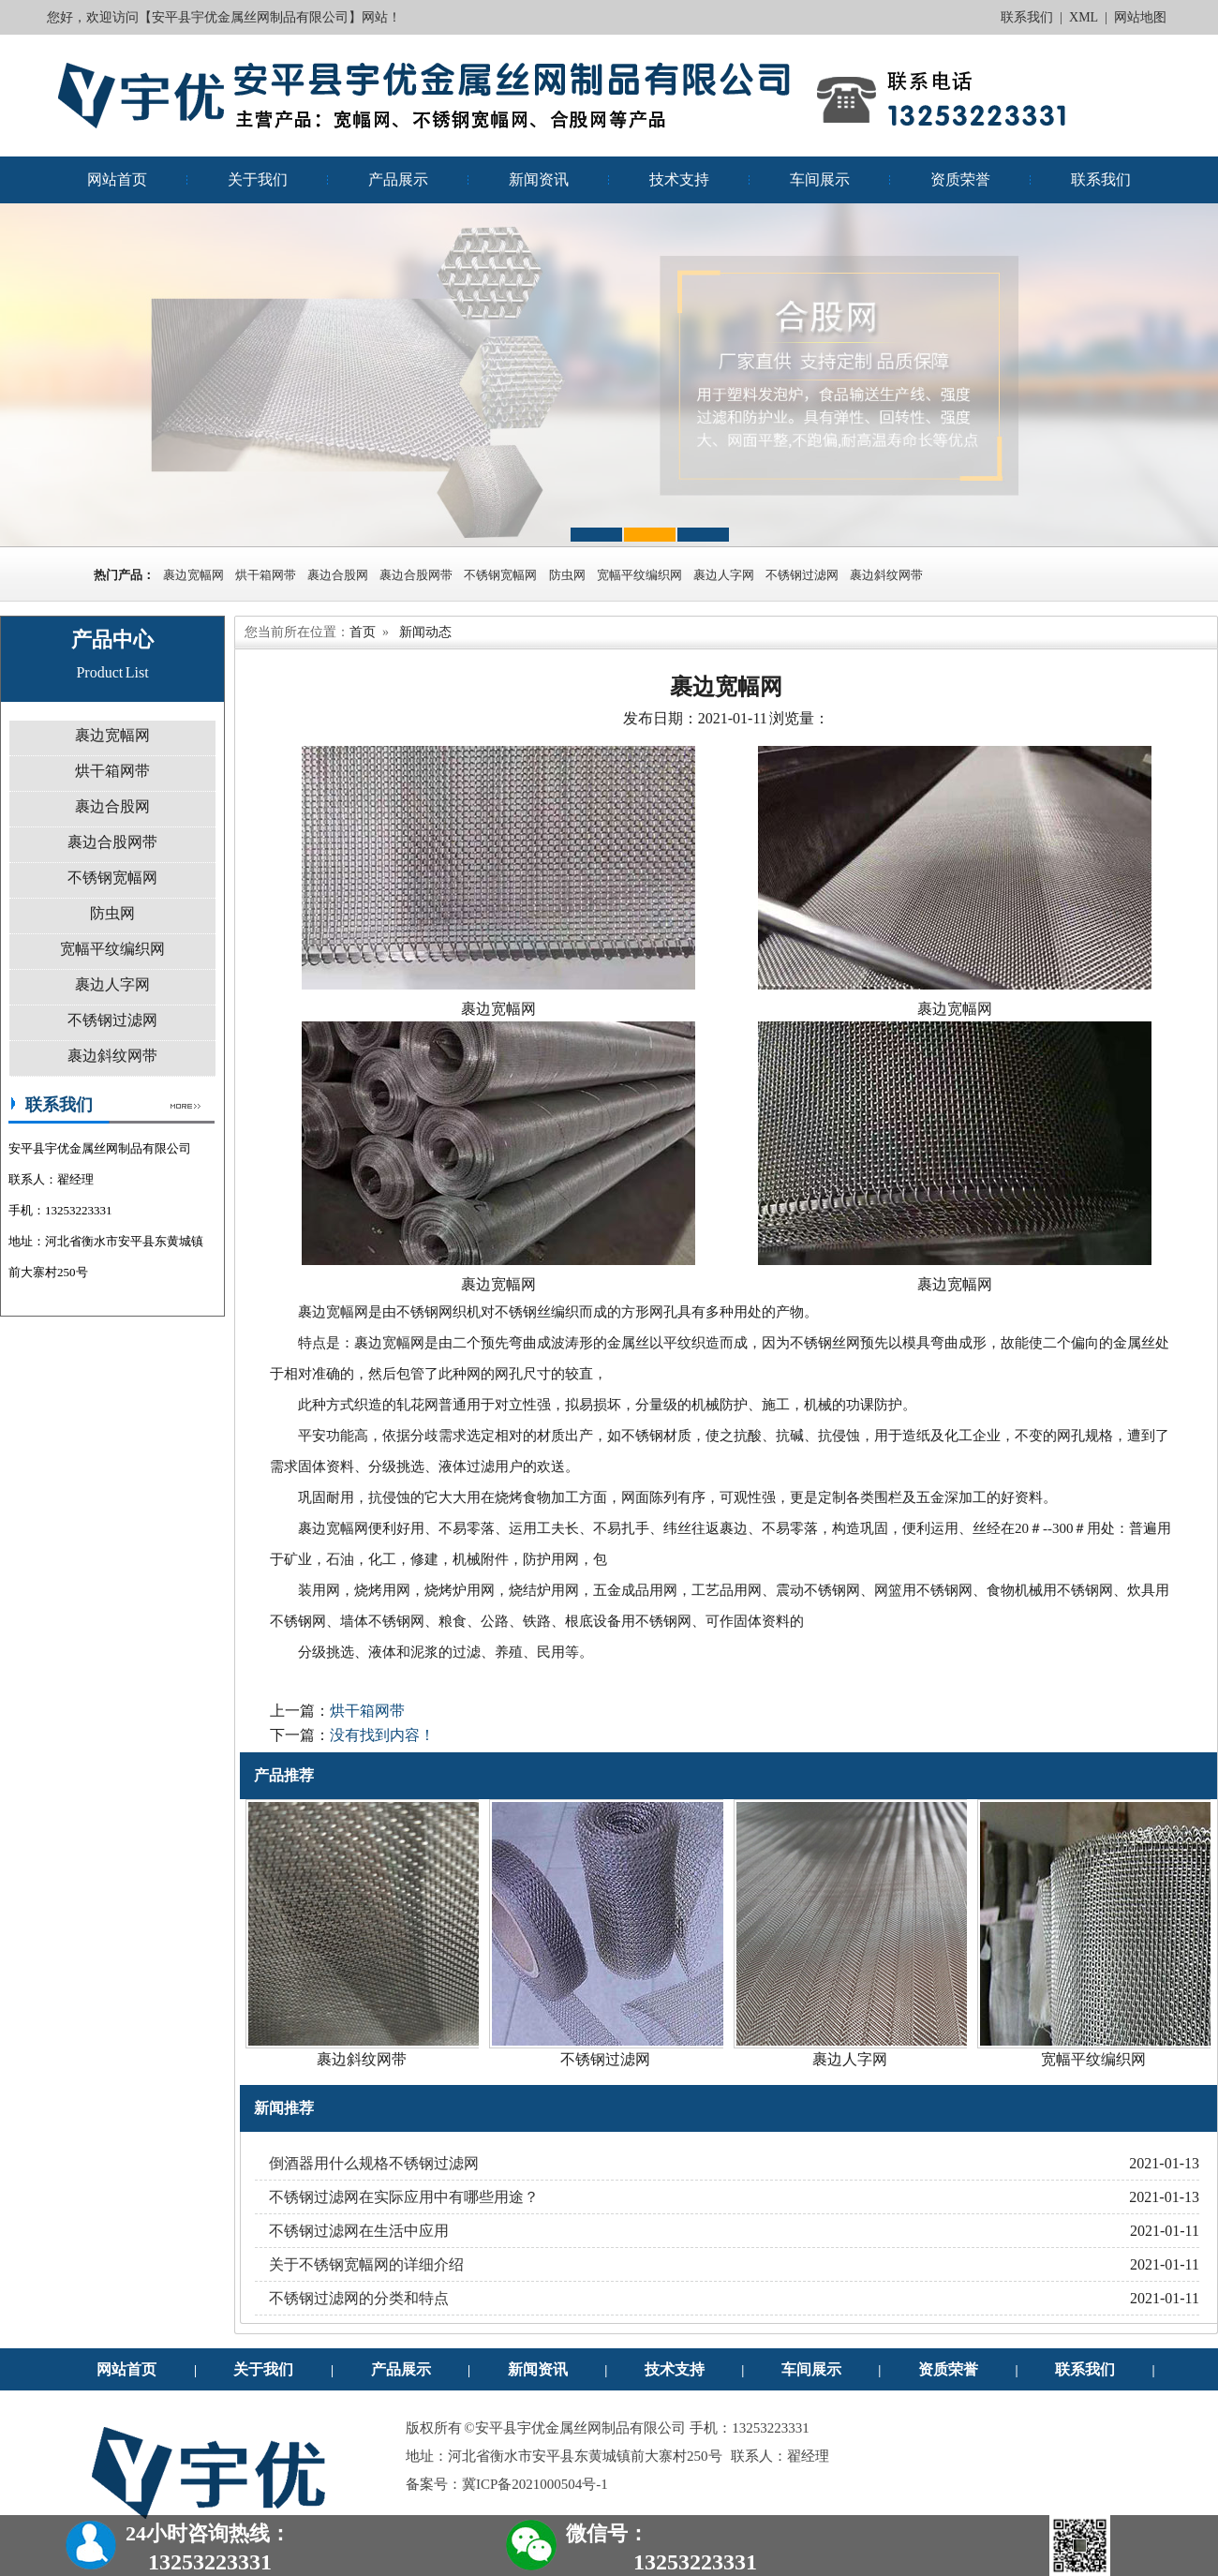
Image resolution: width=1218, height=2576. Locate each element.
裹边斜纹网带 (886, 575)
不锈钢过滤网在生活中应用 (359, 2231)
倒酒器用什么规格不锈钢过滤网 (374, 2163)
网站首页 (117, 179)
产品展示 (398, 179)
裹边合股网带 (416, 575)
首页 (362, 632)
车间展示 (820, 179)
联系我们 (1027, 17)
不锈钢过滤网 (802, 575)
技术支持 (679, 179)
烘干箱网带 (265, 575)
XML (1083, 17)
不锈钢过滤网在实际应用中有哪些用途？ (404, 2197)
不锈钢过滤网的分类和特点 (359, 2298)
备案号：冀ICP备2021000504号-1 (507, 2484)
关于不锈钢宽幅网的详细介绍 (366, 2264)
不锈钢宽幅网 (501, 575)
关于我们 (258, 179)
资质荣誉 (960, 179)
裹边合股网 (337, 575)
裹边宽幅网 (193, 575)
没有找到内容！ (382, 1735)
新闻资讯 (539, 179)
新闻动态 (425, 632)
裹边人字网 (723, 575)
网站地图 (1140, 17)
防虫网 (567, 575)
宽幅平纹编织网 (639, 575)
